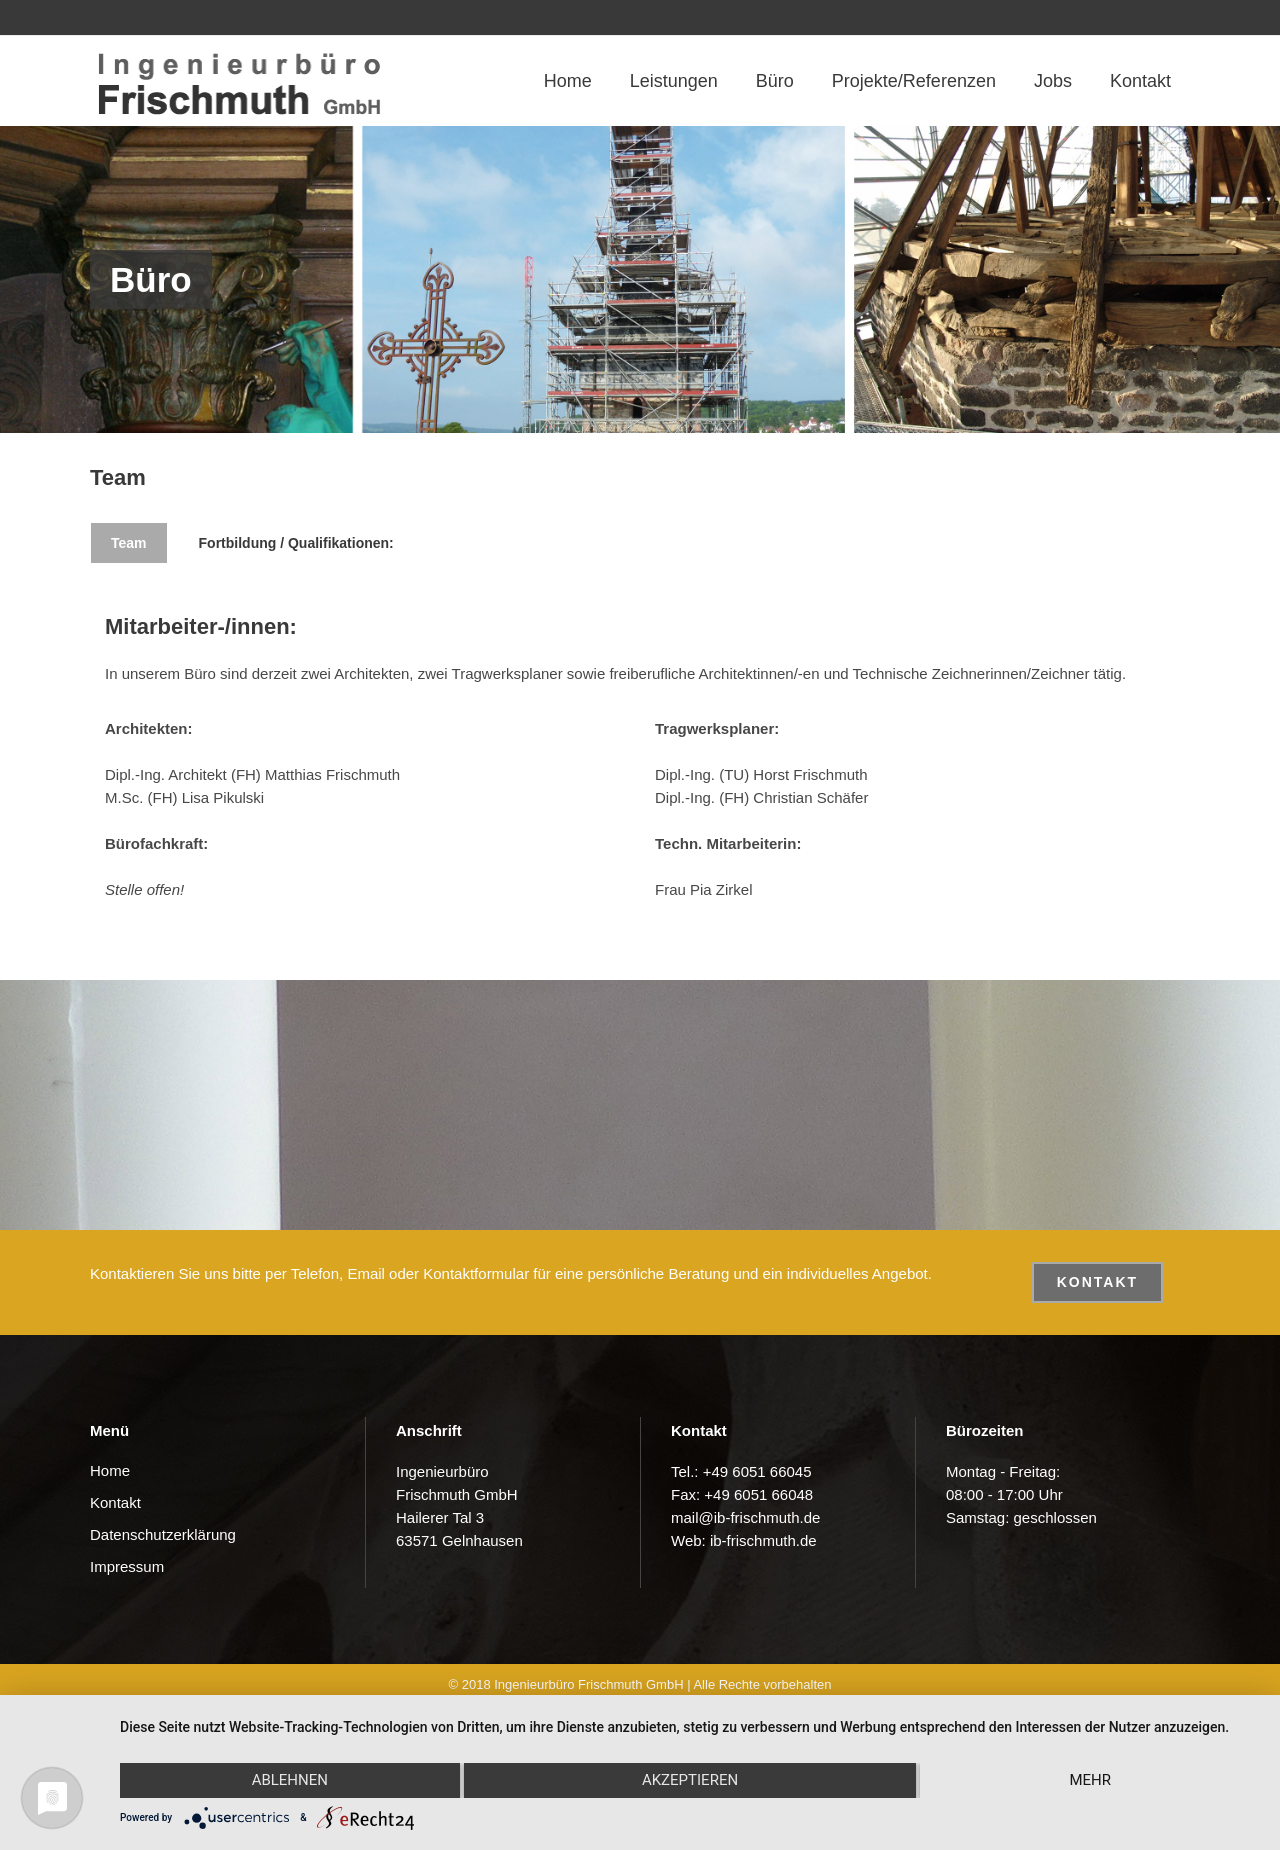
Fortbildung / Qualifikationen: (296, 543)
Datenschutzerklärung (163, 1534)
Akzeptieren (690, 1780)
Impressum (127, 1566)
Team (129, 543)
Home (110, 1470)
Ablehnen (290, 1780)
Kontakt (1097, 1282)
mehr (1090, 1780)
